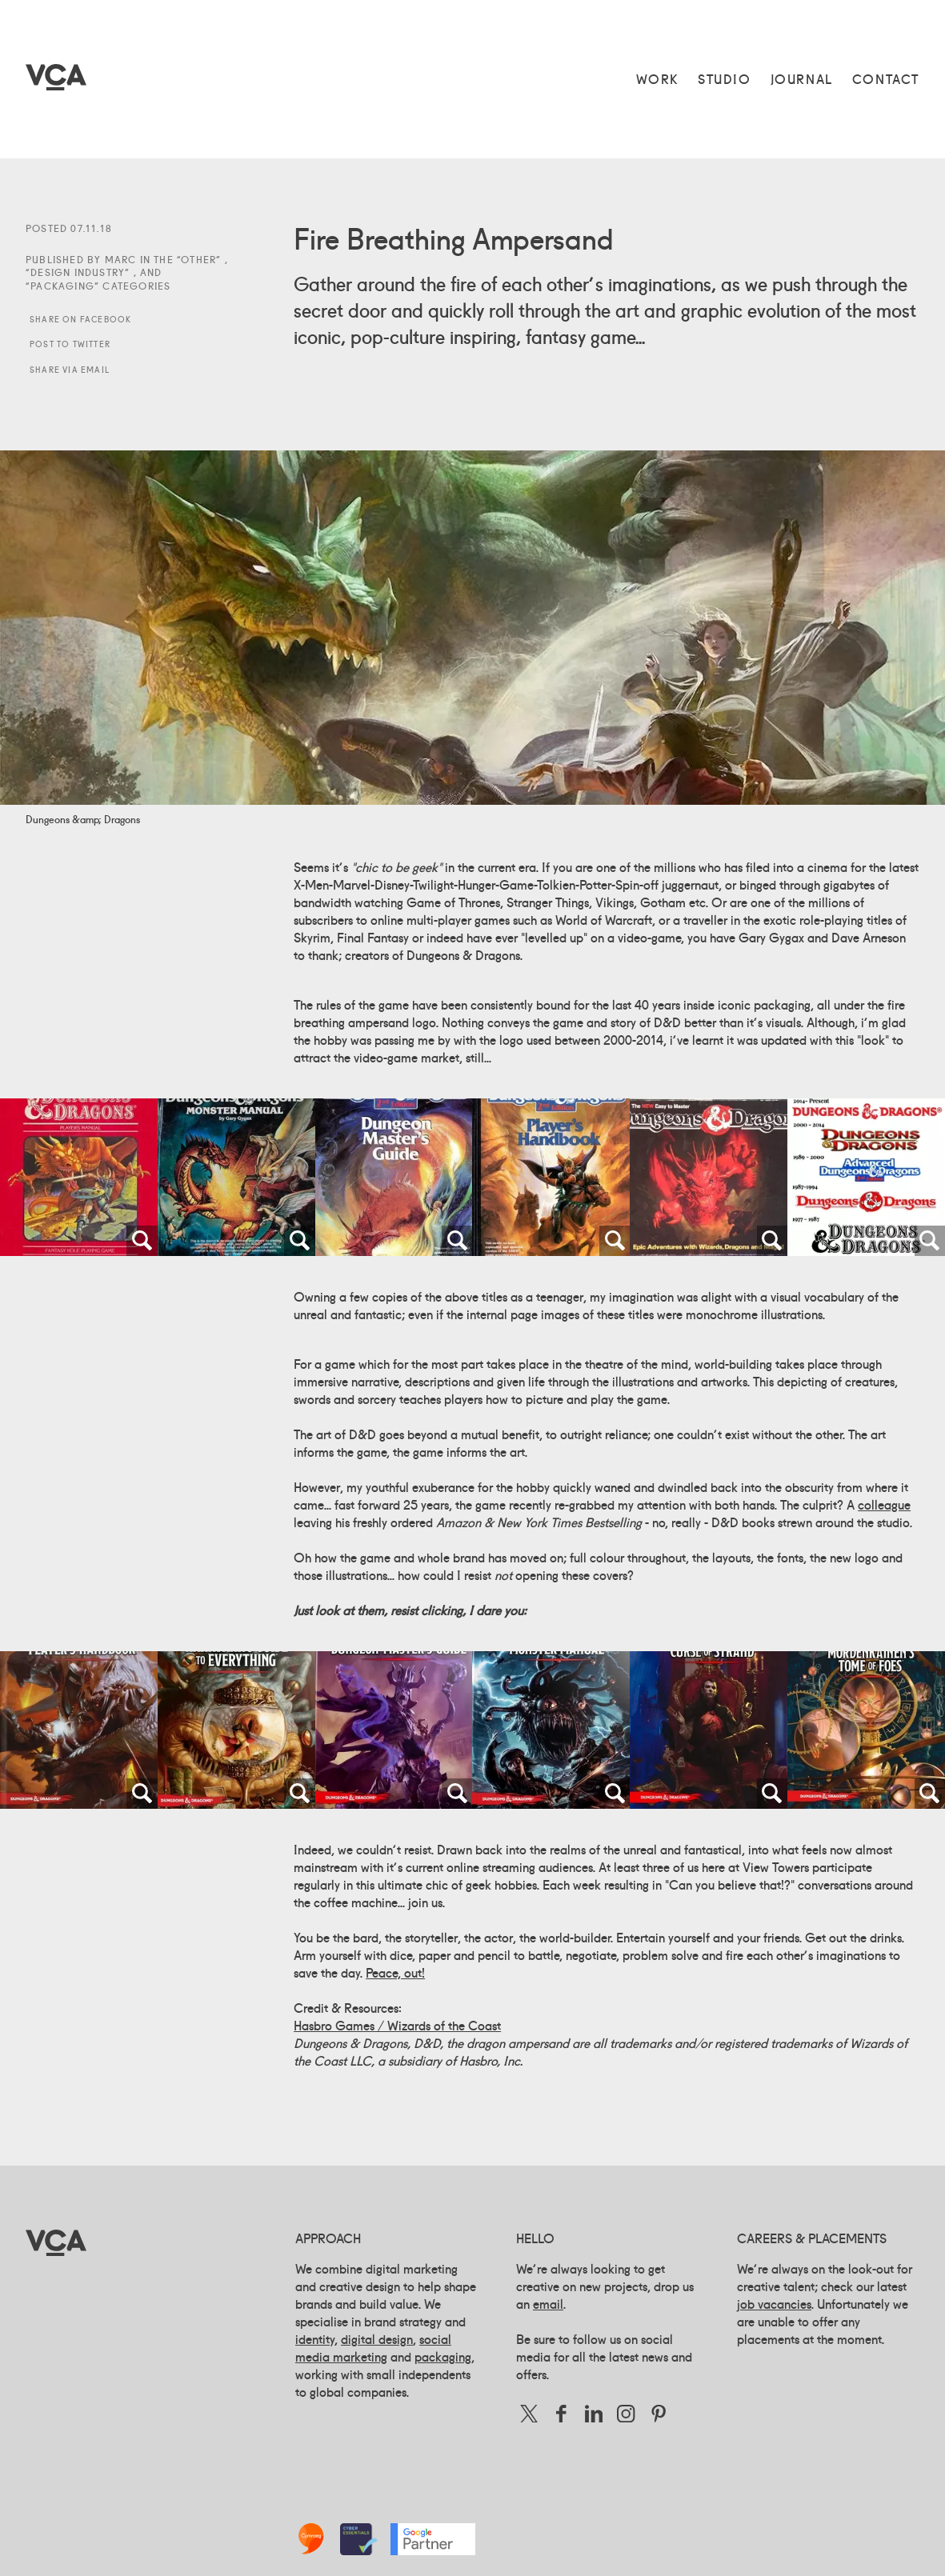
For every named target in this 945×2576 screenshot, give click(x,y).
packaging (442, 2357)
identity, (316, 2339)
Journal (802, 79)
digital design (377, 2339)
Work (657, 79)
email (548, 2304)
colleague (884, 1505)
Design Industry (77, 272)
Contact (885, 79)
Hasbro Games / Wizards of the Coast (397, 2026)
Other (198, 260)
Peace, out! (395, 1973)
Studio (724, 79)
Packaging (62, 286)
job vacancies (774, 2304)
